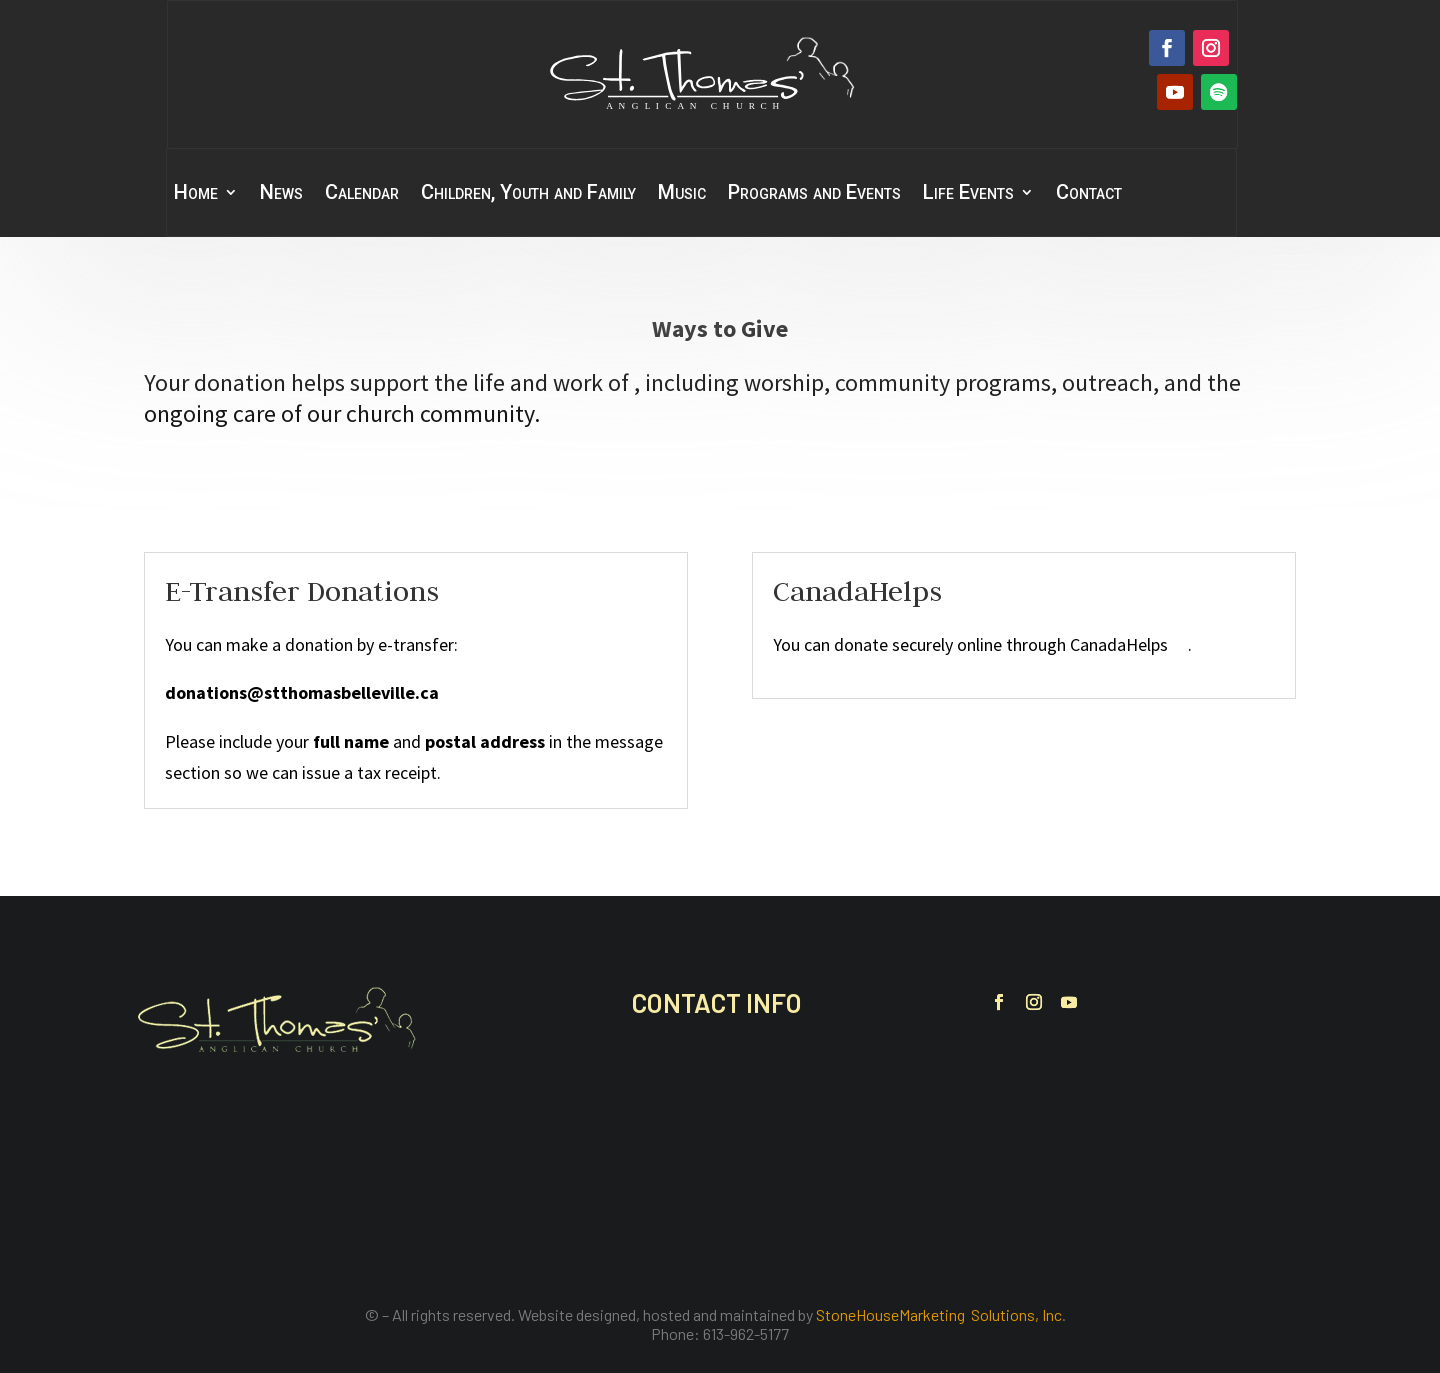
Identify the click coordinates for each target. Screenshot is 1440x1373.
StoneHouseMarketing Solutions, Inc (939, 1314)
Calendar (362, 194)
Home (196, 194)
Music (682, 194)
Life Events (968, 194)
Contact (1089, 194)
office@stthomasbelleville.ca (760, 1178)
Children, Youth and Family (528, 194)
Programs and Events (814, 194)
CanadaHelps (1129, 644)
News (281, 194)
